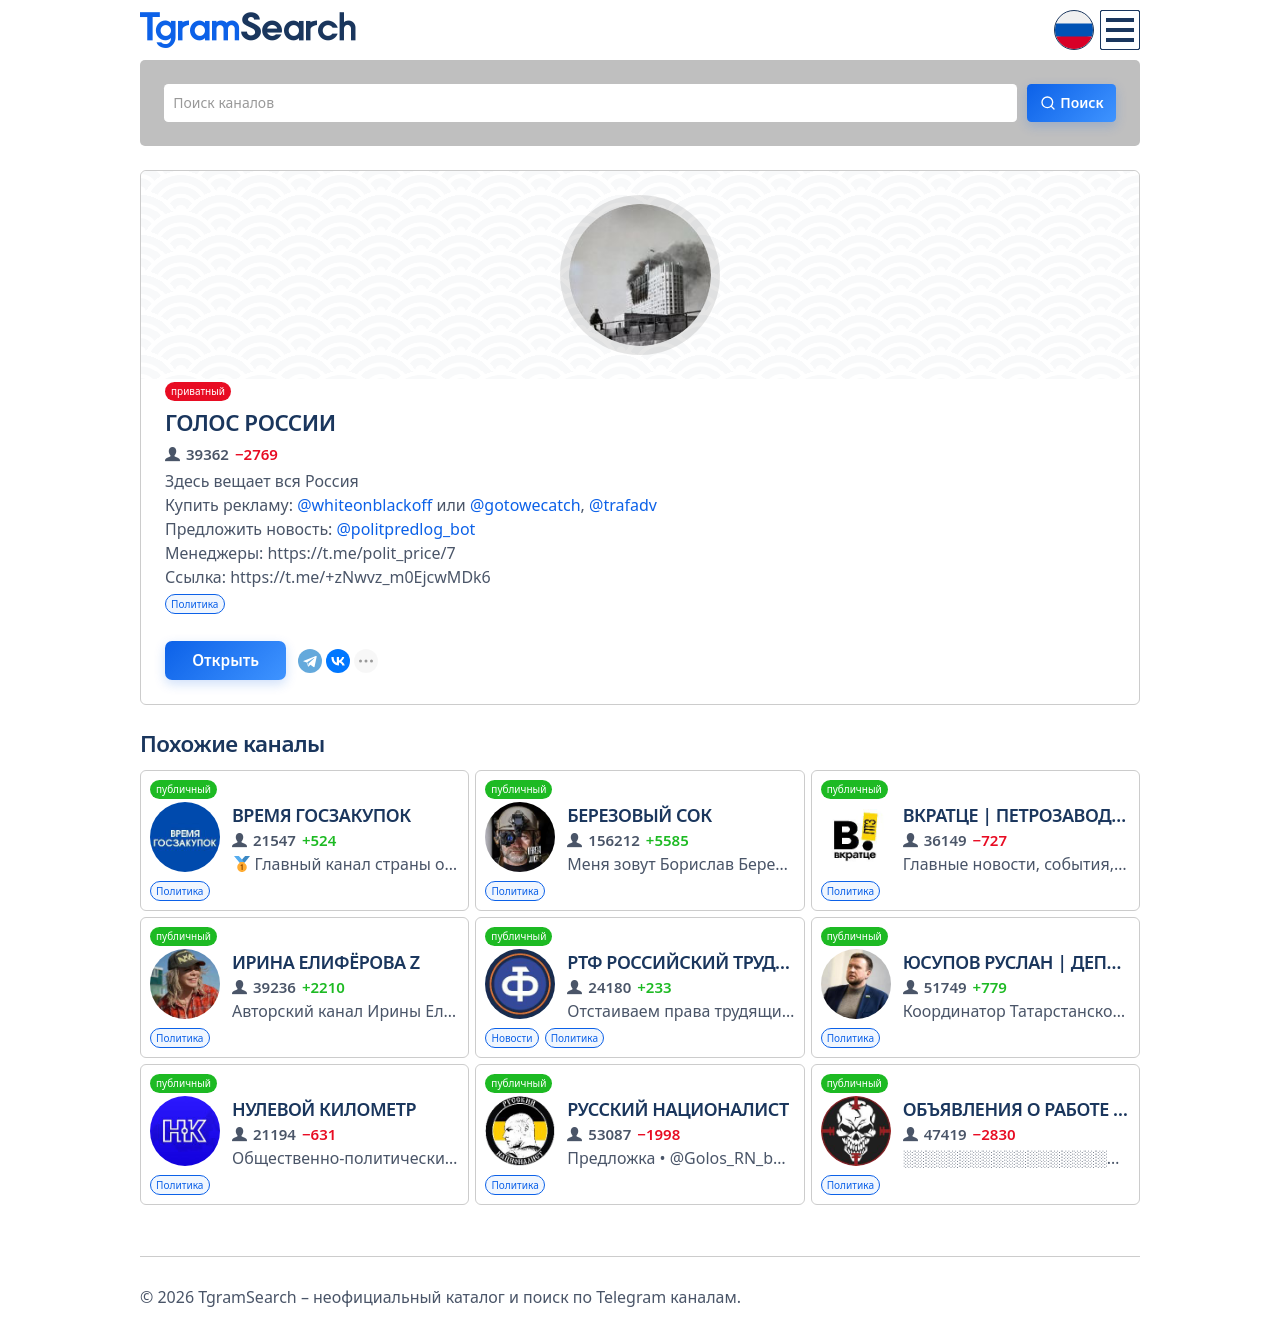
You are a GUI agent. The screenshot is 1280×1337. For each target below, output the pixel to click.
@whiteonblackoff (364, 513)
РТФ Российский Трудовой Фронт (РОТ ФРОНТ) (787, 983)
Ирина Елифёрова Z (326, 983)
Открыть (251, 675)
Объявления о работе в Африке (1051, 1134)
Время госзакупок (321, 833)
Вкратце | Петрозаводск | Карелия (1068, 833)
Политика (200, 613)
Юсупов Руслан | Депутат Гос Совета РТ (1090, 983)
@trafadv (623, 513)
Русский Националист (677, 1134)
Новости (516, 1060)
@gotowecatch (525, 513)
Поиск (1067, 107)
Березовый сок (639, 833)
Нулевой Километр (324, 1134)
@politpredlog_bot (405, 537)
